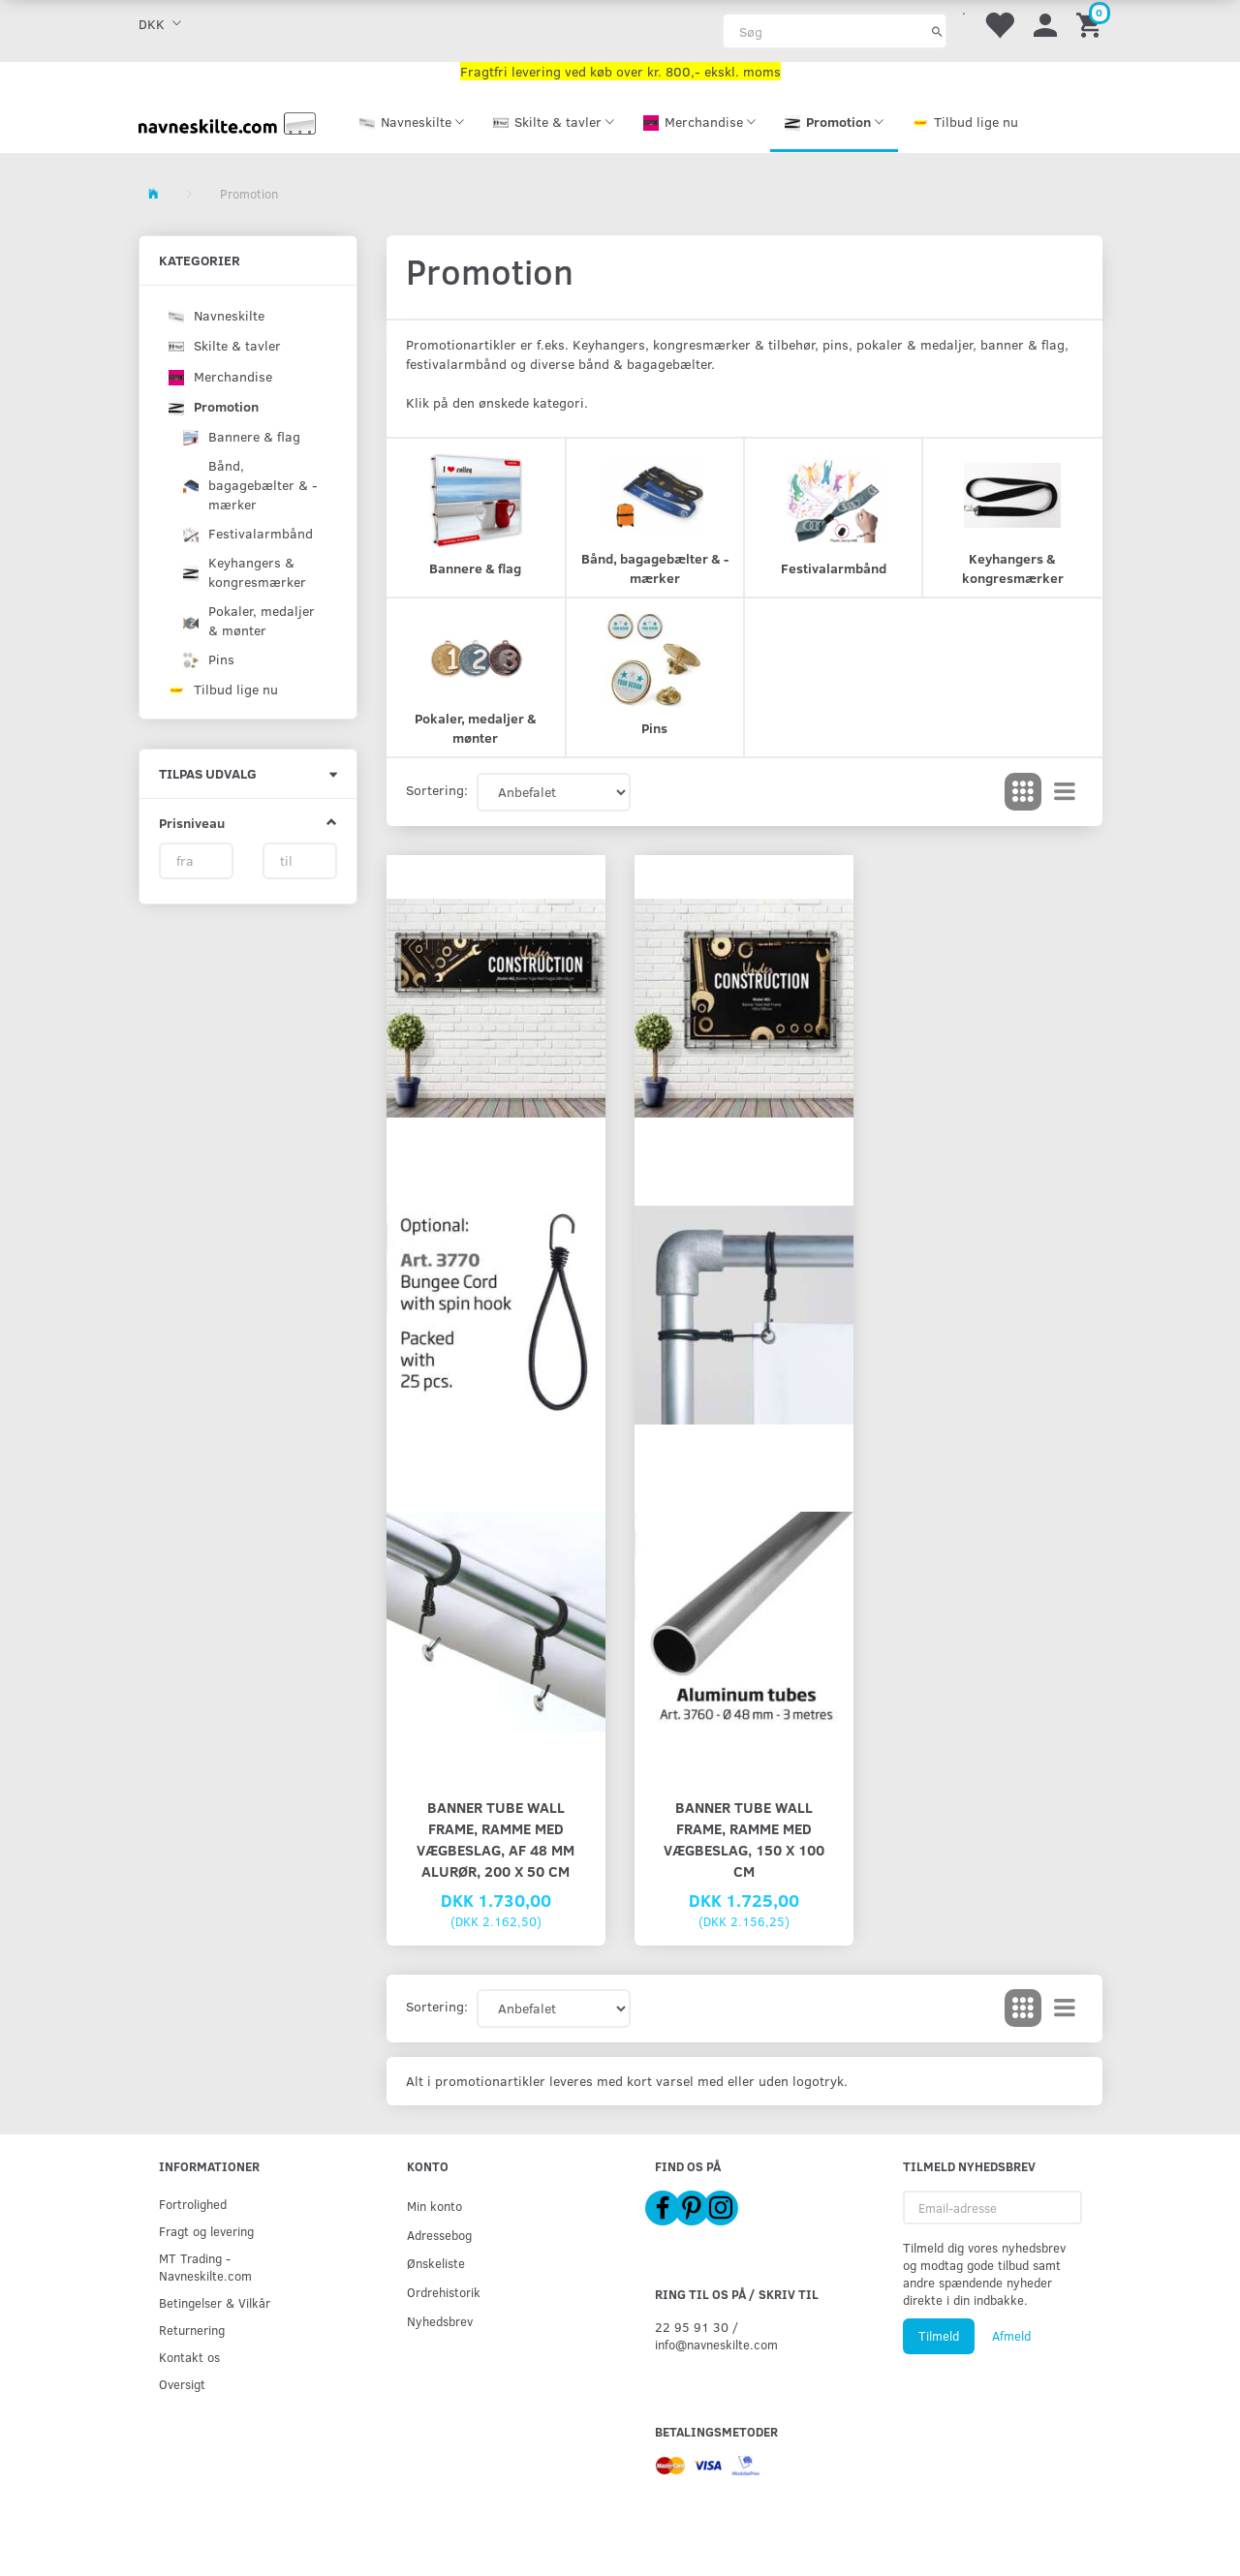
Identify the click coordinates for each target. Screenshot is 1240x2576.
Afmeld (1011, 2336)
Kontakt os (189, 2356)
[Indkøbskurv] (1092, 23)
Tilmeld (938, 2336)
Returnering (192, 2329)
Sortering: (437, 790)
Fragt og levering (206, 2231)
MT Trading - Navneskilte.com (205, 2267)
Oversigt (182, 2384)
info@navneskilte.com (716, 2344)
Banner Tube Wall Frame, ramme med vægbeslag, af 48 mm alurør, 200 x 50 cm (495, 1838)
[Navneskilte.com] (228, 121)
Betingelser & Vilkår (214, 2302)
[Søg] (937, 31)
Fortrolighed (193, 2203)
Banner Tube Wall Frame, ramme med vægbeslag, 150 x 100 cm (744, 1838)
